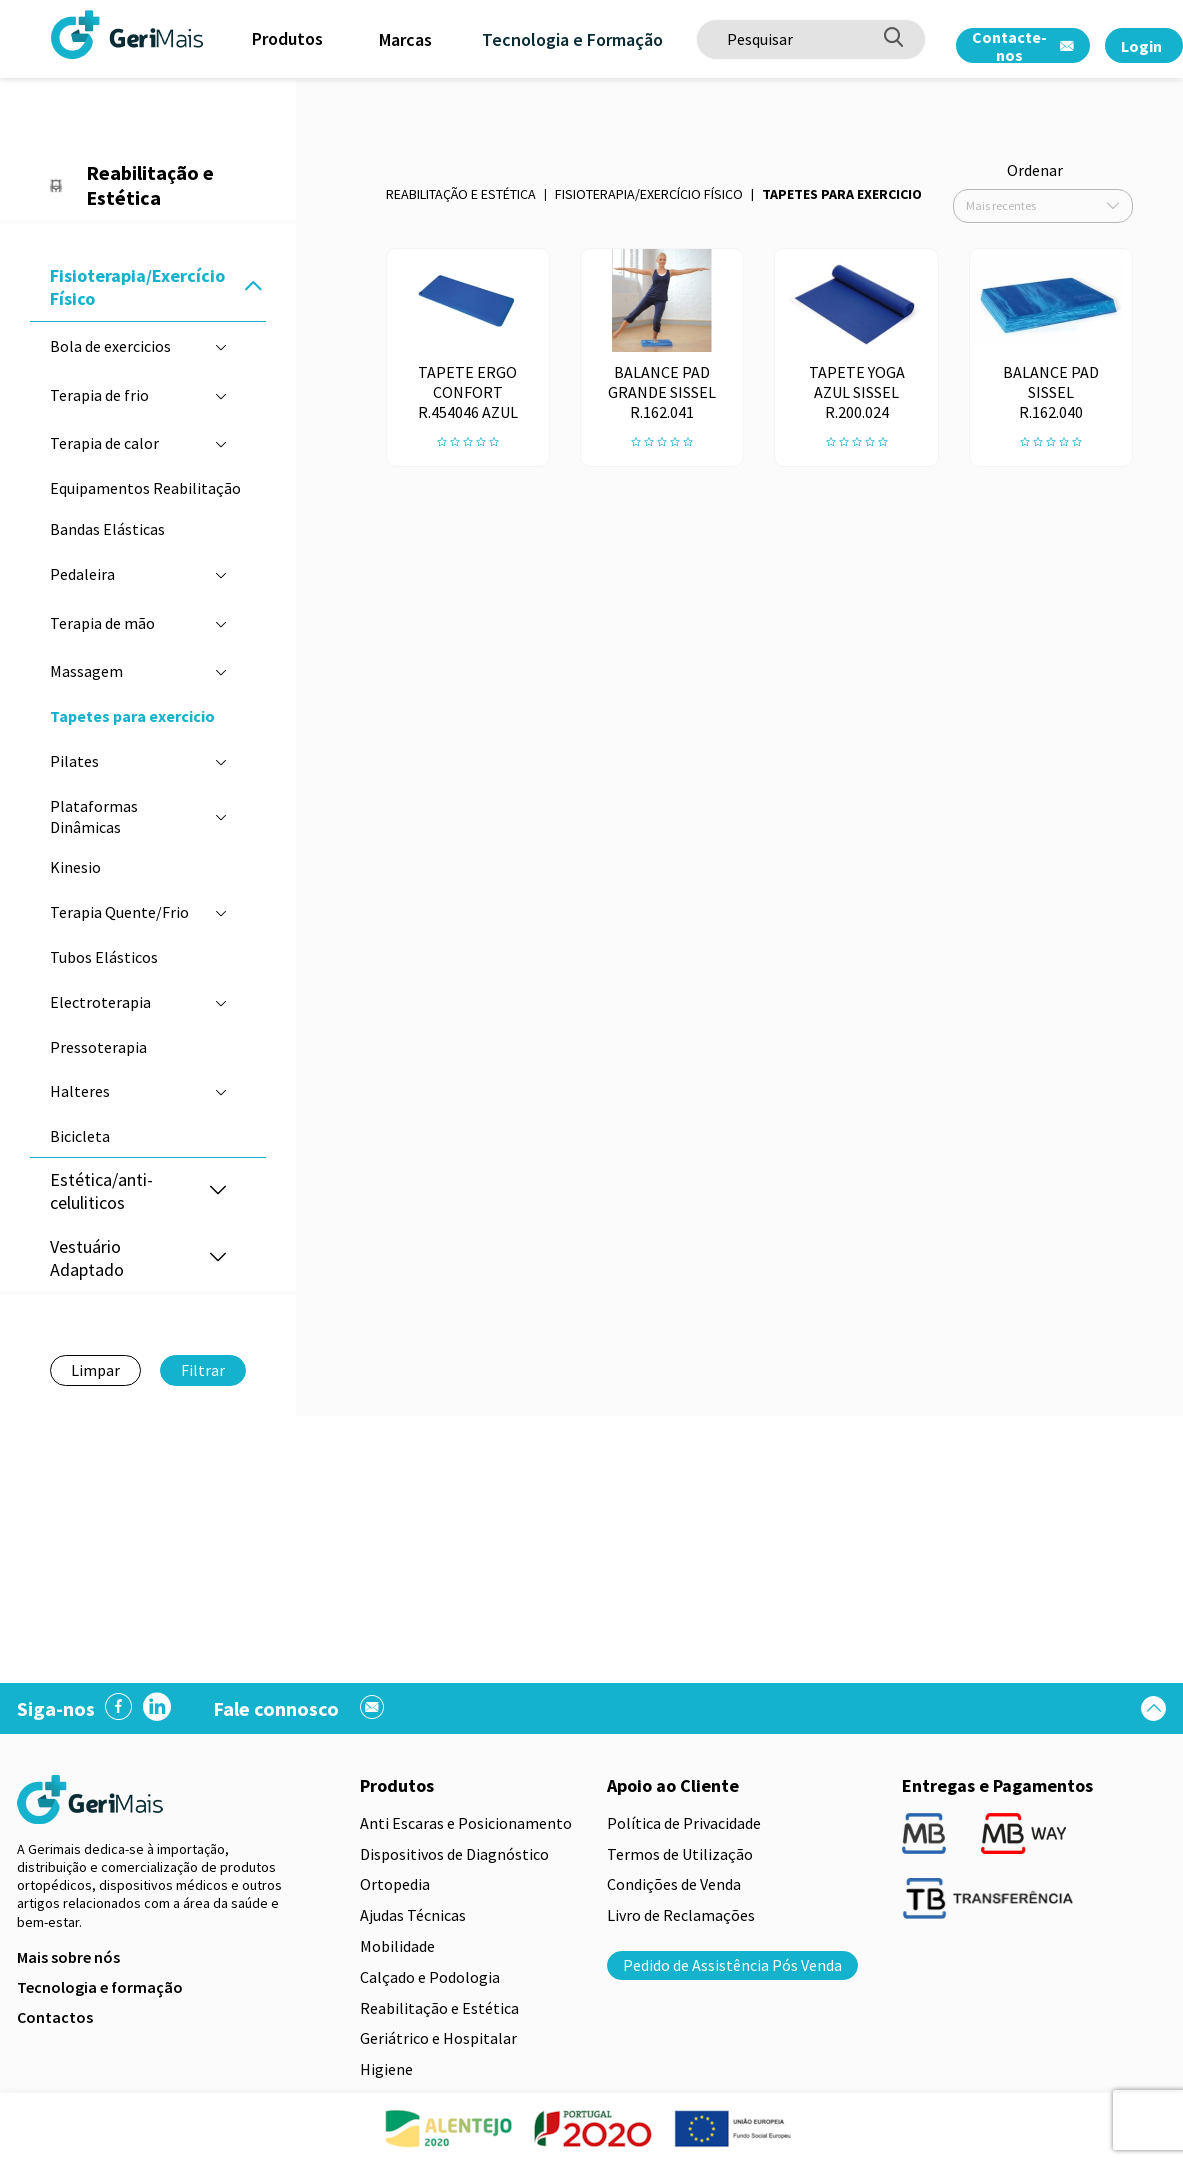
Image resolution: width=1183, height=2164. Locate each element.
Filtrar (203, 1370)
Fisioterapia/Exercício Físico (649, 194)
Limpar (95, 1370)
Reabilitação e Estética (461, 194)
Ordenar (1035, 170)
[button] (253, 287)
